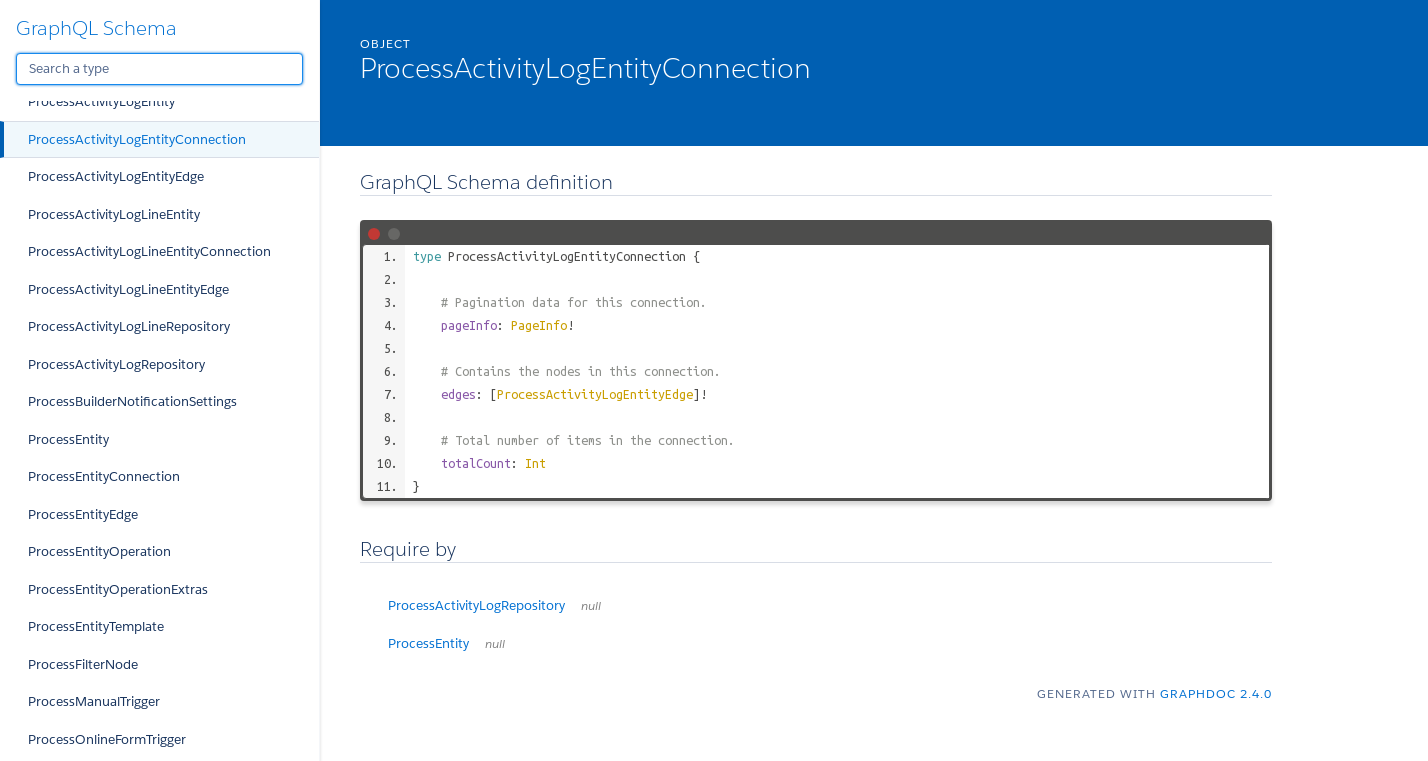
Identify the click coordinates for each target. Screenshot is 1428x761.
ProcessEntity (68, 439)
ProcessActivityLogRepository (116, 364)
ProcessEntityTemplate (96, 626)
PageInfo (539, 325)
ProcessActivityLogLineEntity (114, 214)
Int (535, 463)
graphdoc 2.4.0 (1216, 693)
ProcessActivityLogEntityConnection (137, 139)
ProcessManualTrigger (94, 701)
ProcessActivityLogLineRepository (129, 326)
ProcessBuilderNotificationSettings (132, 401)
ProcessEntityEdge (83, 514)
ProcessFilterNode (83, 664)
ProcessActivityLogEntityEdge (116, 176)
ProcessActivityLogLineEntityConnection (149, 251)
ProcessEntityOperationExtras (118, 589)
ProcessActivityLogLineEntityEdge (128, 289)
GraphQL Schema (96, 28)
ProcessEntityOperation (99, 551)
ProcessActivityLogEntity (101, 101)
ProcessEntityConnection (104, 476)
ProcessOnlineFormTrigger (107, 739)
